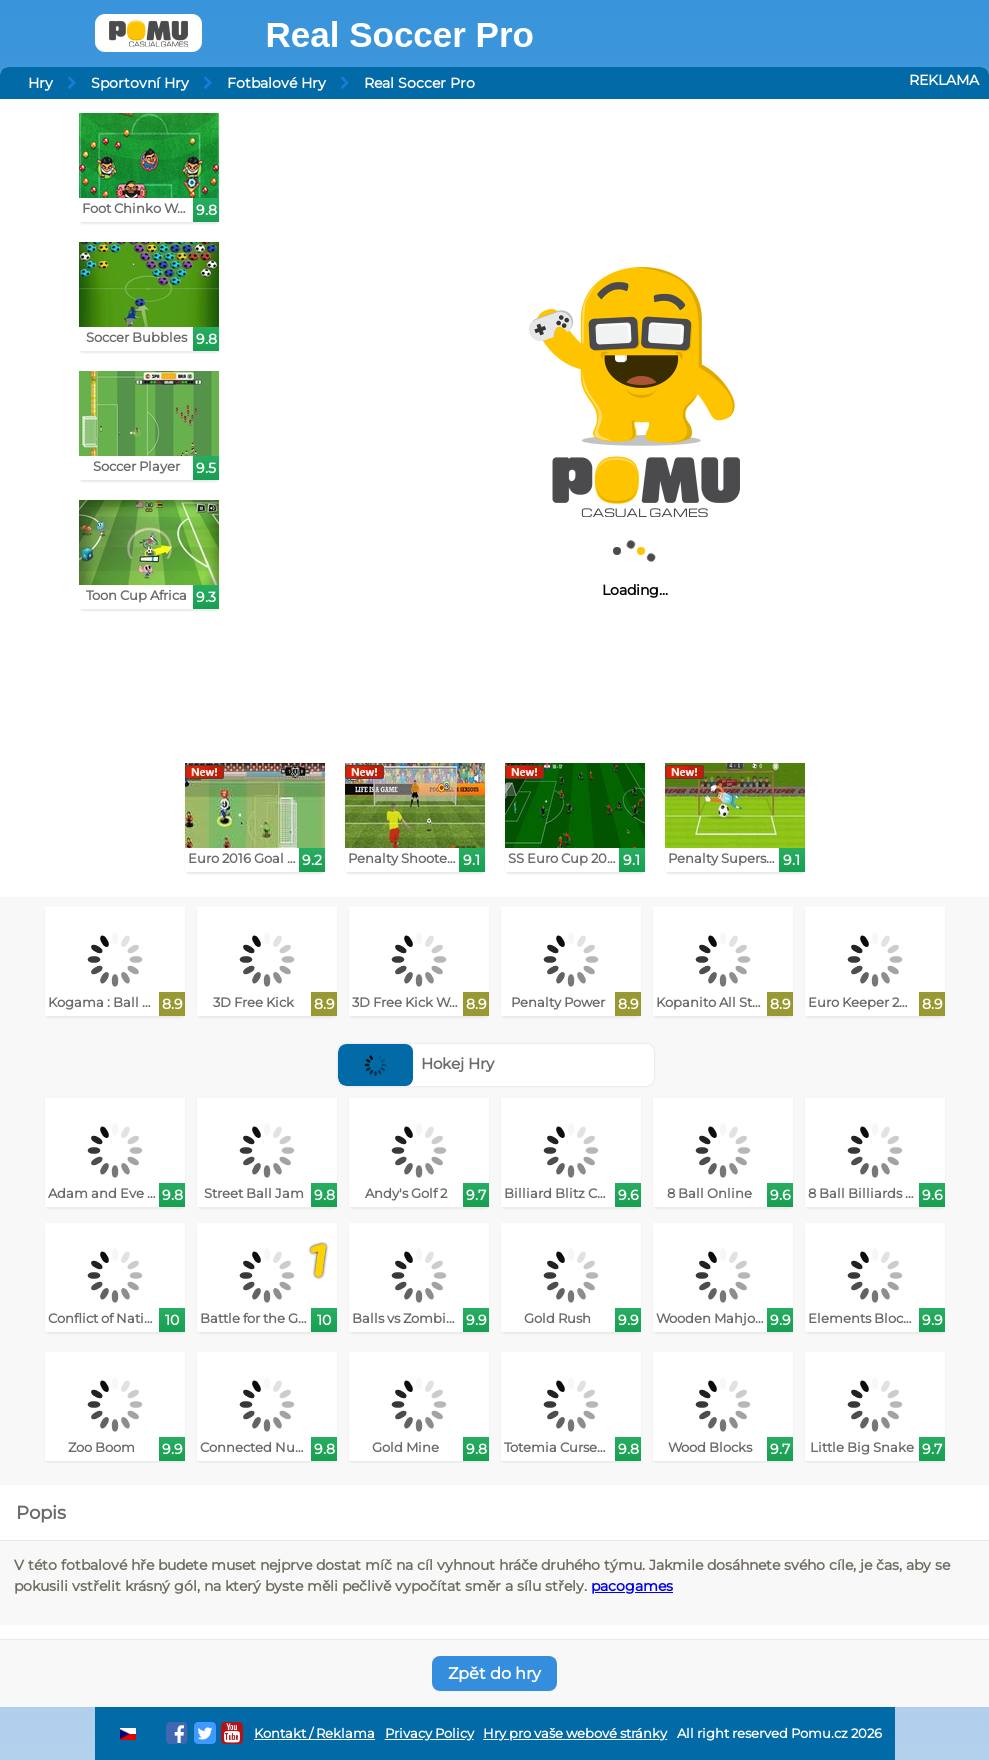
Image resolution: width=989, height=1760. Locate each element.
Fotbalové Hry (276, 83)
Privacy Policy (429, 1733)
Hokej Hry (416, 1063)
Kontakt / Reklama (314, 1733)
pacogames (632, 1586)
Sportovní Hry (140, 83)
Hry (40, 83)
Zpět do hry (494, 1673)
